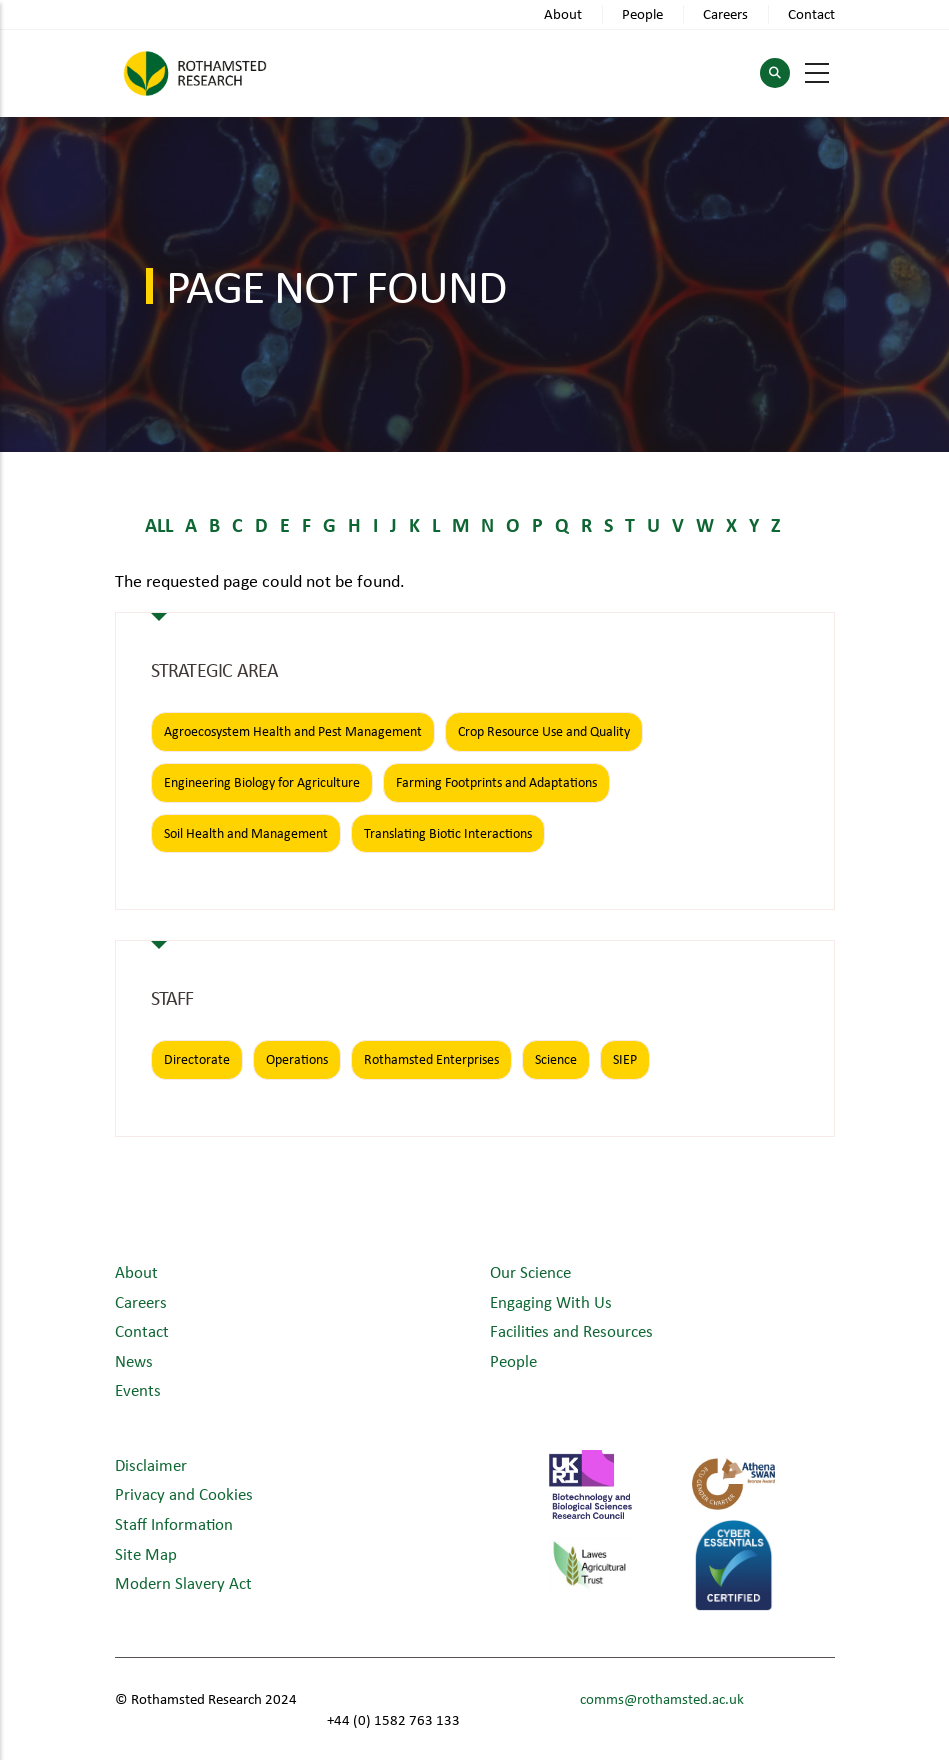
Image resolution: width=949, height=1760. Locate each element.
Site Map (146, 1553)
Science (556, 1059)
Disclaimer (151, 1464)
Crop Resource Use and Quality (544, 731)
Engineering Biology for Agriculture (262, 782)
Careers (725, 13)
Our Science (530, 1271)
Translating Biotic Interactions (448, 833)
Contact (811, 13)
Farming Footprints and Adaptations (496, 782)
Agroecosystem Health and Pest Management (293, 731)
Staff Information (174, 1523)
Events (138, 1389)
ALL (159, 524)
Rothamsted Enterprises (431, 1059)
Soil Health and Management (246, 833)
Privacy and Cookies (184, 1493)
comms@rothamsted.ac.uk (662, 1698)
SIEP (625, 1059)
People (642, 13)
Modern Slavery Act (183, 1582)
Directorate (197, 1059)
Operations (297, 1059)
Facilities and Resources (571, 1330)
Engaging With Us (551, 1301)
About (563, 13)
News (134, 1360)
